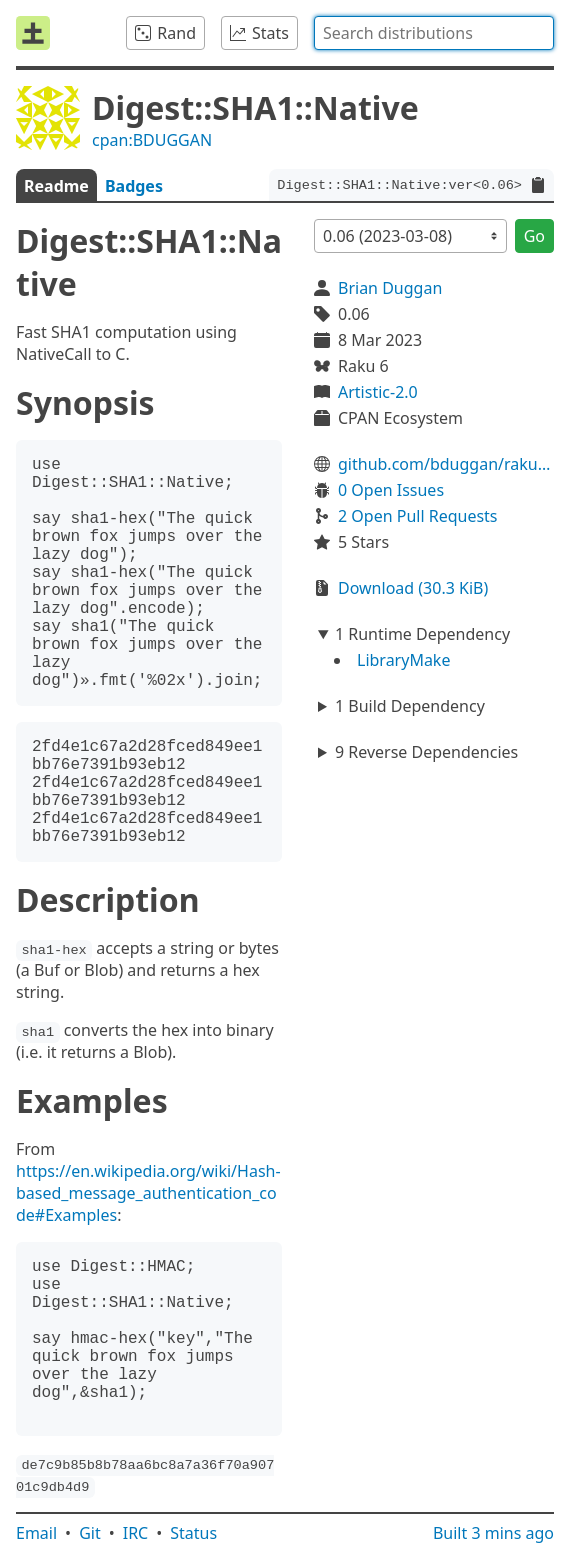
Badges (134, 186)
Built (493, 1533)
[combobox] (434, 33)
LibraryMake (403, 660)
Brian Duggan (390, 288)
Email (36, 1533)
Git (90, 1533)
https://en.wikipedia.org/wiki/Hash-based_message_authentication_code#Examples (148, 1193)
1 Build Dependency (410, 706)
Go (534, 236)
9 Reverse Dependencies (426, 752)
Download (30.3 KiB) (413, 588)
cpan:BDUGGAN (152, 140)
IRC (136, 1533)
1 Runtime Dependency (422, 634)
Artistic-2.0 (378, 392)
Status (193, 1533)
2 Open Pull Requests (418, 516)
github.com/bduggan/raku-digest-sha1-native (446, 464)
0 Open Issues (391, 490)
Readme (56, 186)
